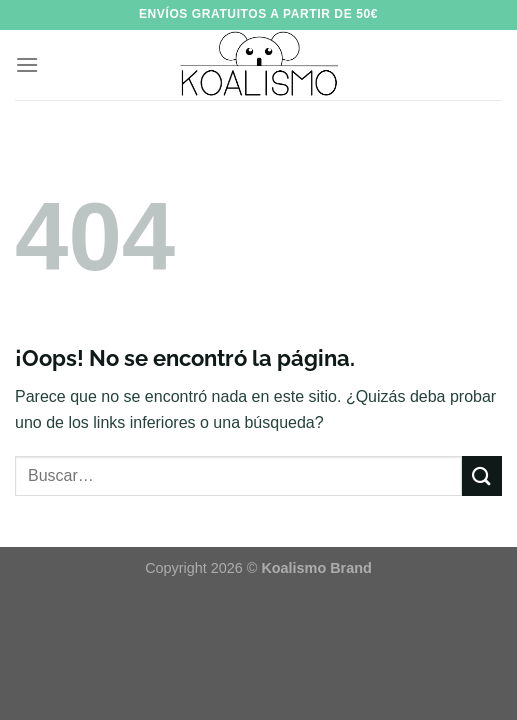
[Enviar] (482, 475)
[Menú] (27, 64)
